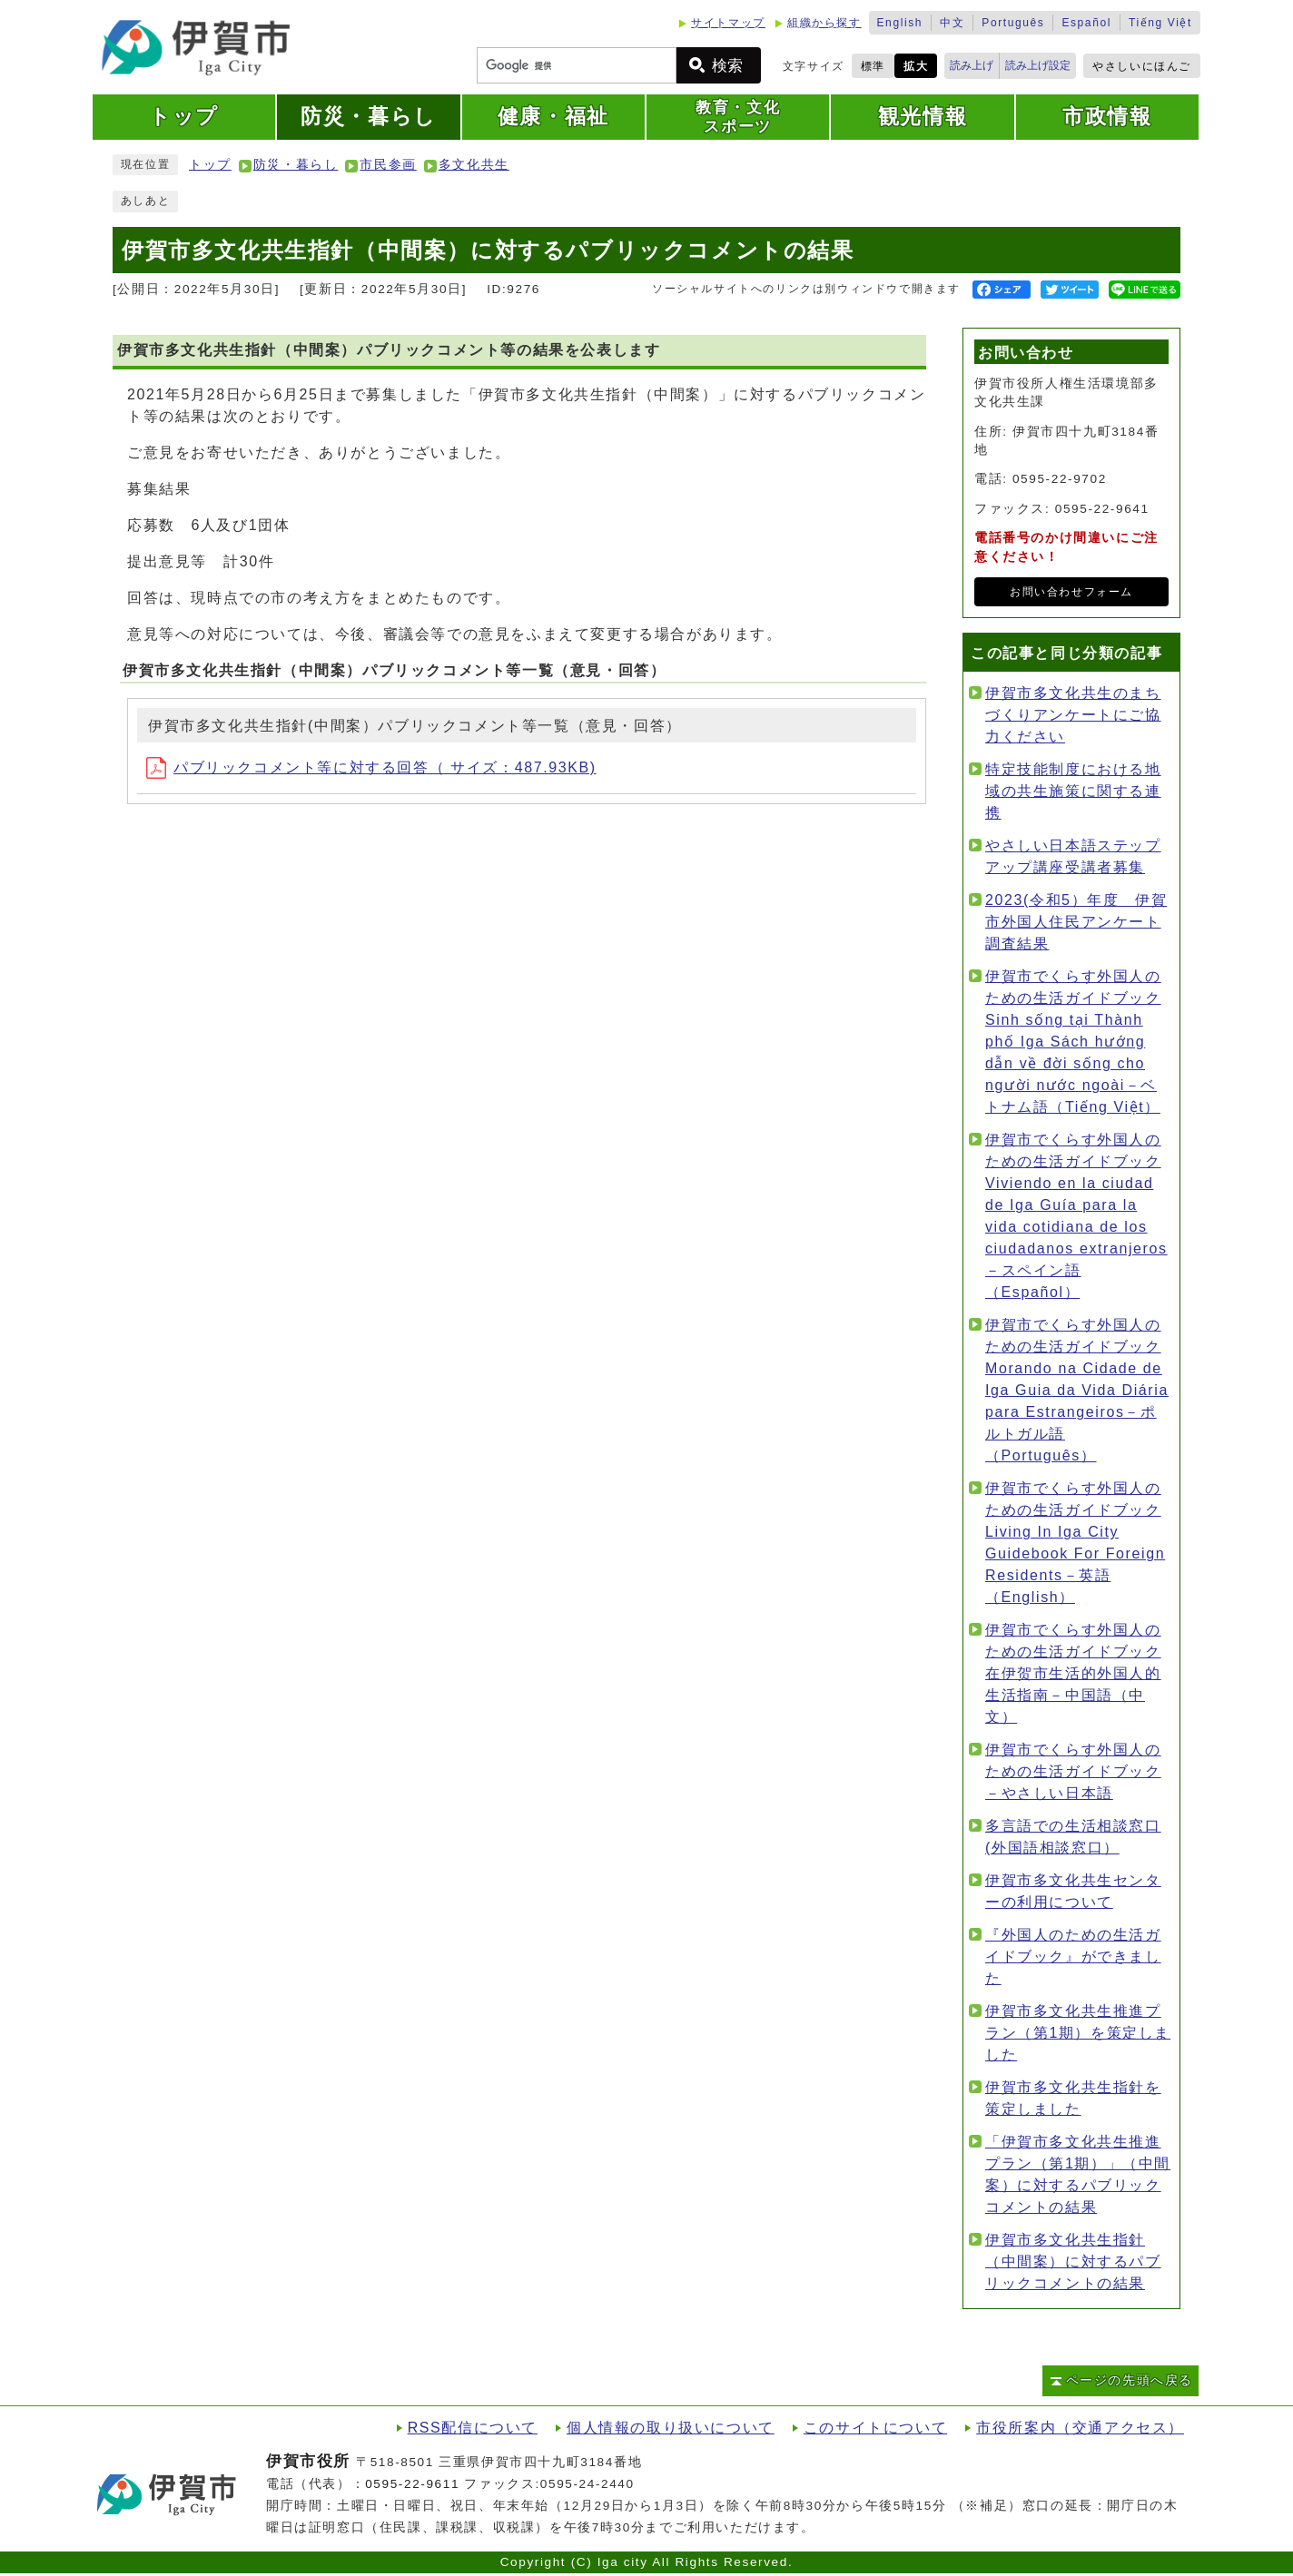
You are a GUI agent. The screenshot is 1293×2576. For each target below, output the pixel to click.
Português (1013, 22)
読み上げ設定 (1038, 65)
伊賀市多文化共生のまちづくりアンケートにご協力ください (1073, 714)
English (900, 22)
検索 (727, 65)
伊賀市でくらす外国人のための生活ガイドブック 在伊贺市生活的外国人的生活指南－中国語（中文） (1073, 1673)
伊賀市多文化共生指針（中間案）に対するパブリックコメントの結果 (1073, 2261)
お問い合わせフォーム (1071, 591)
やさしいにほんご (1141, 66)
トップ (210, 165)
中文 (952, 22)
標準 (873, 66)
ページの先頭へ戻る (1129, 2380)
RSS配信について (473, 2427)
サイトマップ (728, 22)
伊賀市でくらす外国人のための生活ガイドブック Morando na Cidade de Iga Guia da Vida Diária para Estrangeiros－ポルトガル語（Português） (1077, 1390)
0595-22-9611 (412, 2484)
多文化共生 (474, 165)
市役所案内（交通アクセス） (1080, 2427)
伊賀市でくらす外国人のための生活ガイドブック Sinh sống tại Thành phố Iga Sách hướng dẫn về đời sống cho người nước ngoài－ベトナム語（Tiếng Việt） (1073, 1041)
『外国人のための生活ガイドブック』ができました (1073, 1956)
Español (1086, 22)
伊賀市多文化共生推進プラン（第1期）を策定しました (1077, 2032)
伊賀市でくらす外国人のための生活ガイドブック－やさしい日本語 (1073, 1771)
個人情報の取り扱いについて (671, 2427)
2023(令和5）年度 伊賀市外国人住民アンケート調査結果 (1076, 921)
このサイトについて (875, 2427)
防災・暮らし (296, 165)
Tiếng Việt (1160, 22)
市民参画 (388, 165)
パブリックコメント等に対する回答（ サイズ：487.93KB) (371, 767)
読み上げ (971, 65)
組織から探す (824, 22)
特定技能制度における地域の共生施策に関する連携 (1073, 791)
